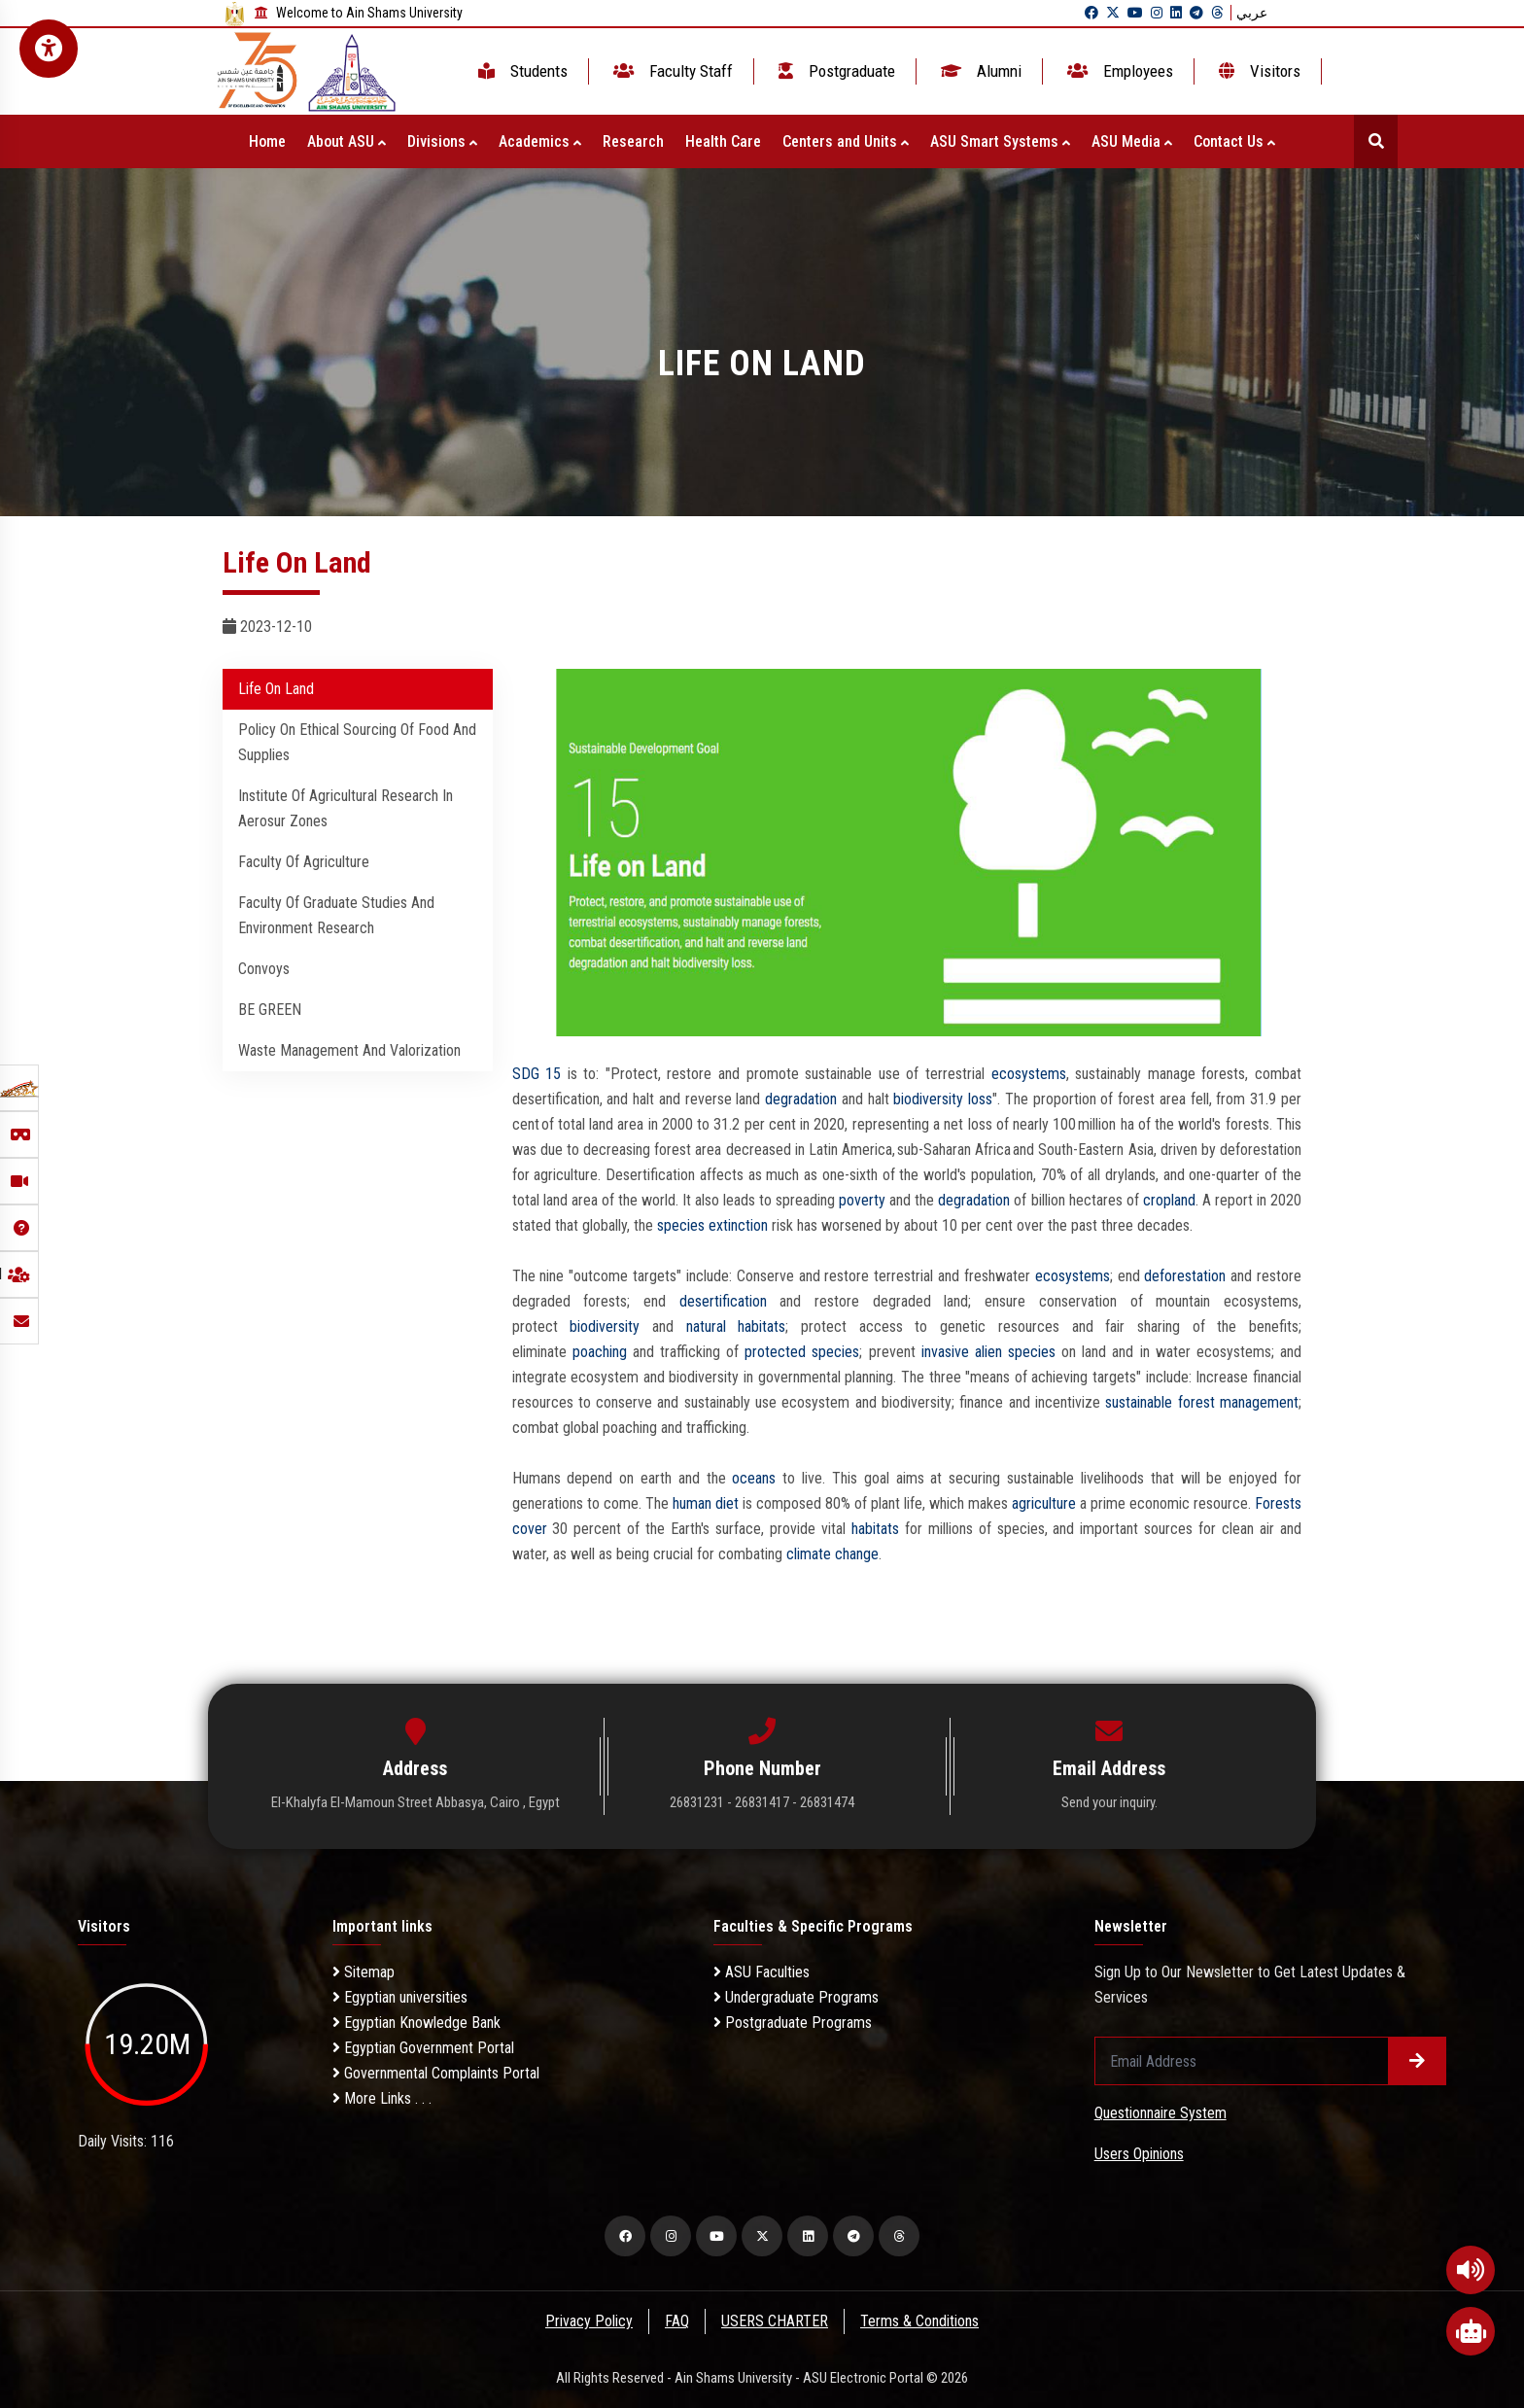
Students (521, 71)
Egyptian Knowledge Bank (416, 2022)
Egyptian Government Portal (423, 2048)
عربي (1251, 12)
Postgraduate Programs (792, 2022)
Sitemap (363, 1972)
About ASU (346, 141)
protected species (802, 1352)
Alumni (979, 71)
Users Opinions (1139, 2154)
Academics (540, 141)
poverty (862, 1200)
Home (267, 141)
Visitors (1257, 71)
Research (633, 141)
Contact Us (1234, 141)
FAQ (677, 2321)
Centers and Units (845, 141)
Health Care (723, 141)
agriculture (1044, 1503)
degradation (801, 1099)
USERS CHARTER (775, 2321)
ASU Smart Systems (1000, 141)
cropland (1169, 1200)
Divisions (442, 141)
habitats (875, 1528)
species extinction (712, 1225)
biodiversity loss (942, 1099)
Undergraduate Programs (796, 1997)
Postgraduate (835, 71)
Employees (1118, 71)
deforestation (1185, 1276)
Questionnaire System (1160, 2113)
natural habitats (736, 1326)
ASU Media (1131, 141)
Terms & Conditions (921, 2321)
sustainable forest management (1202, 1402)
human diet (706, 1503)
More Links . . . (382, 2098)
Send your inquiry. (1109, 1802)
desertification (723, 1301)
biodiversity (605, 1326)
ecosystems (1028, 1073)
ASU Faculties (761, 1972)
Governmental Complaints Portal (435, 2073)
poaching (599, 1352)
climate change (832, 1554)
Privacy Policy (588, 2321)
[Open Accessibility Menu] (48, 48)
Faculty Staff (671, 71)
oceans (754, 1478)
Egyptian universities (400, 1997)
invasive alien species (988, 1352)
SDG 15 (537, 1073)
